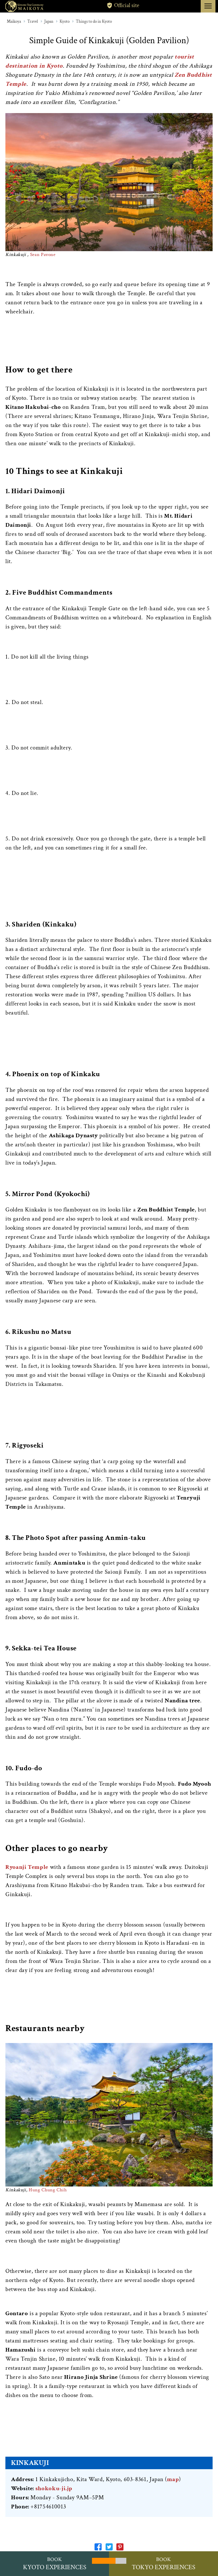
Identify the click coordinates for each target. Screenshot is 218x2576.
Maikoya (14, 21)
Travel (32, 21)
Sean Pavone (43, 254)
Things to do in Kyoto (94, 21)
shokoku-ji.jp (53, 2488)
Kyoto (65, 21)
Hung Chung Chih (48, 2190)
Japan (48, 21)
